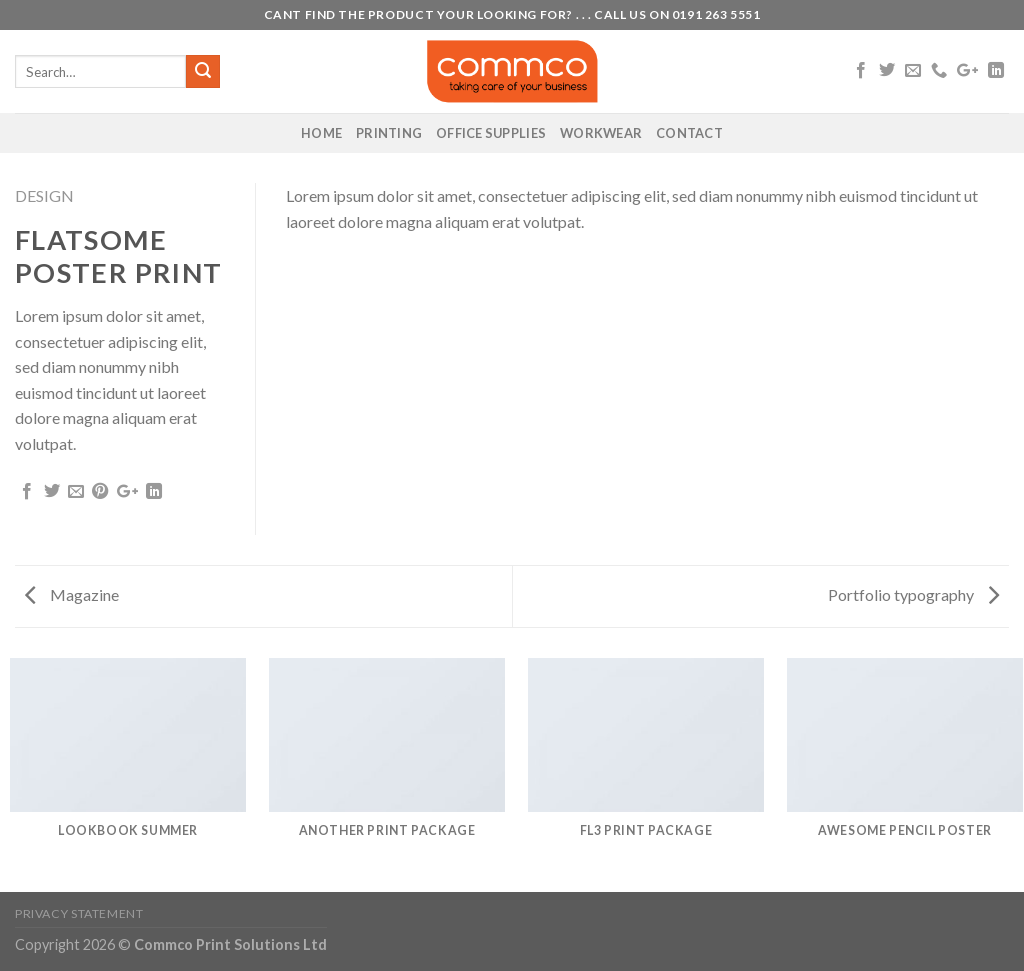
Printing (389, 133)
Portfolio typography (913, 594)
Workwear (601, 133)
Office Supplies (491, 133)
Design (44, 195)
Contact (689, 133)
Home (321, 133)
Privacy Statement (79, 913)
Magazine (72, 594)
